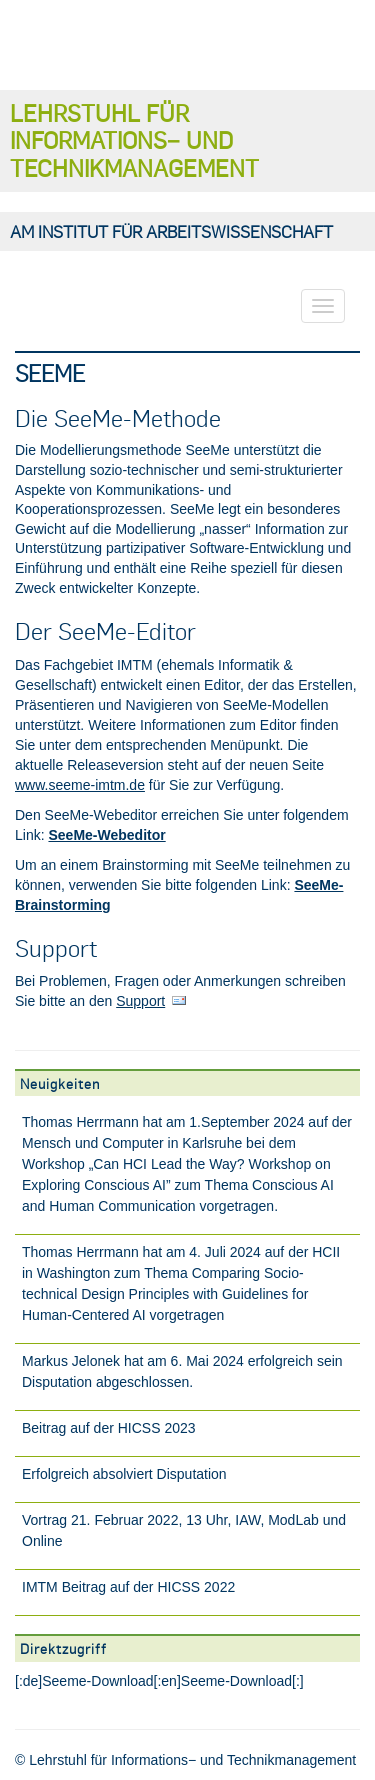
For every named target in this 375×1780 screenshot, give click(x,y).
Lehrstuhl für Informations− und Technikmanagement (134, 140)
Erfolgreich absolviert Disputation (124, 1474)
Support (140, 1001)
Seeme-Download (97, 1681)
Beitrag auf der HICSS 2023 (109, 1428)
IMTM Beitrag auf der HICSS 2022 (128, 1587)
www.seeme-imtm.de (80, 785)
